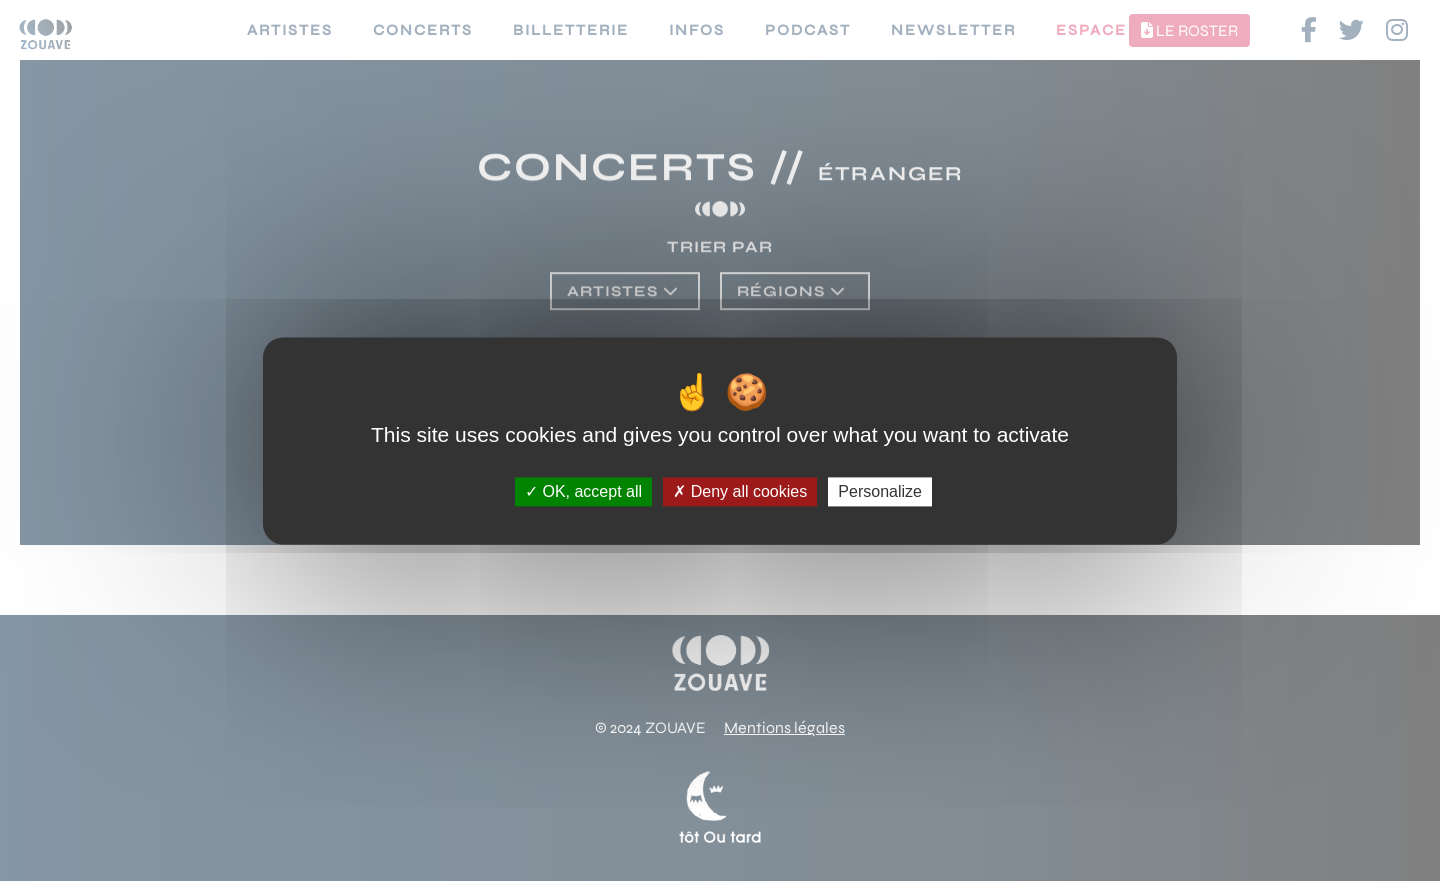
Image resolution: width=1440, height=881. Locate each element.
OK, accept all (583, 491)
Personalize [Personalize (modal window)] (880, 491)
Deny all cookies (740, 491)
